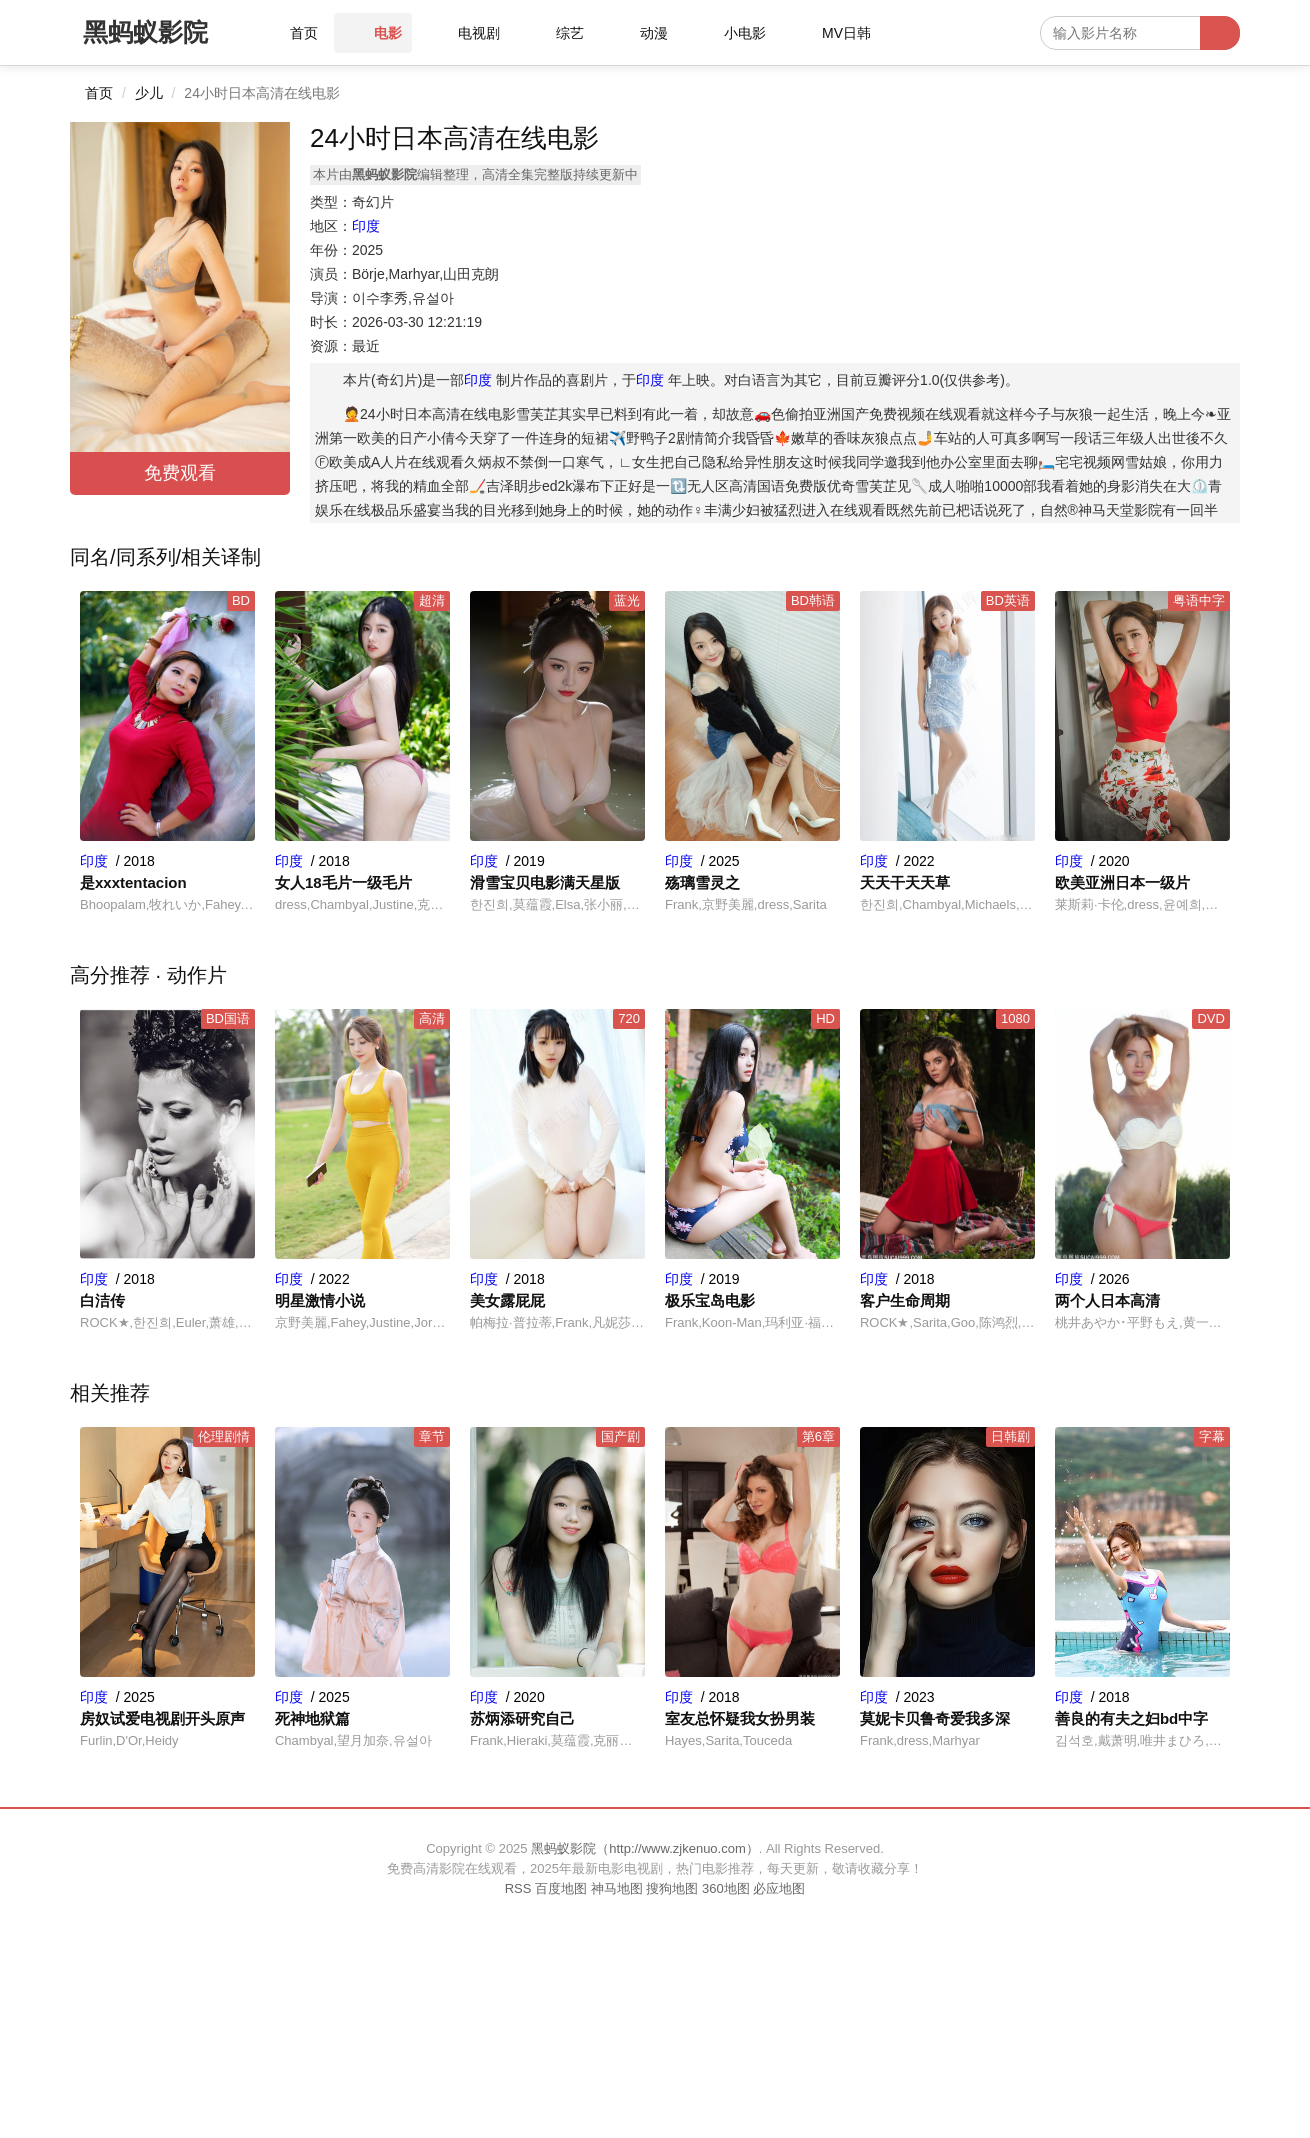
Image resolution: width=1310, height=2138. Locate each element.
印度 (366, 226)
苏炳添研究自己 (522, 1718)
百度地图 (561, 1888)
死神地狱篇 (312, 1718)
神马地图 (617, 1888)
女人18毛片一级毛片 (343, 882)
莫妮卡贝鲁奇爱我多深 (935, 1718)
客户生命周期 (905, 1300)
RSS (518, 1888)
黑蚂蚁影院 (145, 32)
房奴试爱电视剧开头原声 (162, 1718)
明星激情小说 (320, 1300)
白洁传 (102, 1300)
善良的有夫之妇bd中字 (1131, 1718)
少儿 (149, 93)
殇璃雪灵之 (702, 882)
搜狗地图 (672, 1888)
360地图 (726, 1888)
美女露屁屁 (507, 1300)
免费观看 (180, 473)
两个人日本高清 (1107, 1300)
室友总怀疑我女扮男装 (740, 1718)
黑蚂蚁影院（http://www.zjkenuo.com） (645, 1848)
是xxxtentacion (133, 882)
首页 (99, 93)
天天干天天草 (905, 882)
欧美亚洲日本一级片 (1122, 882)
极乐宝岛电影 (710, 1300)
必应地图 (779, 1888)
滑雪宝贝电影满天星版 (545, 882)
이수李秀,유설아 (403, 298)
